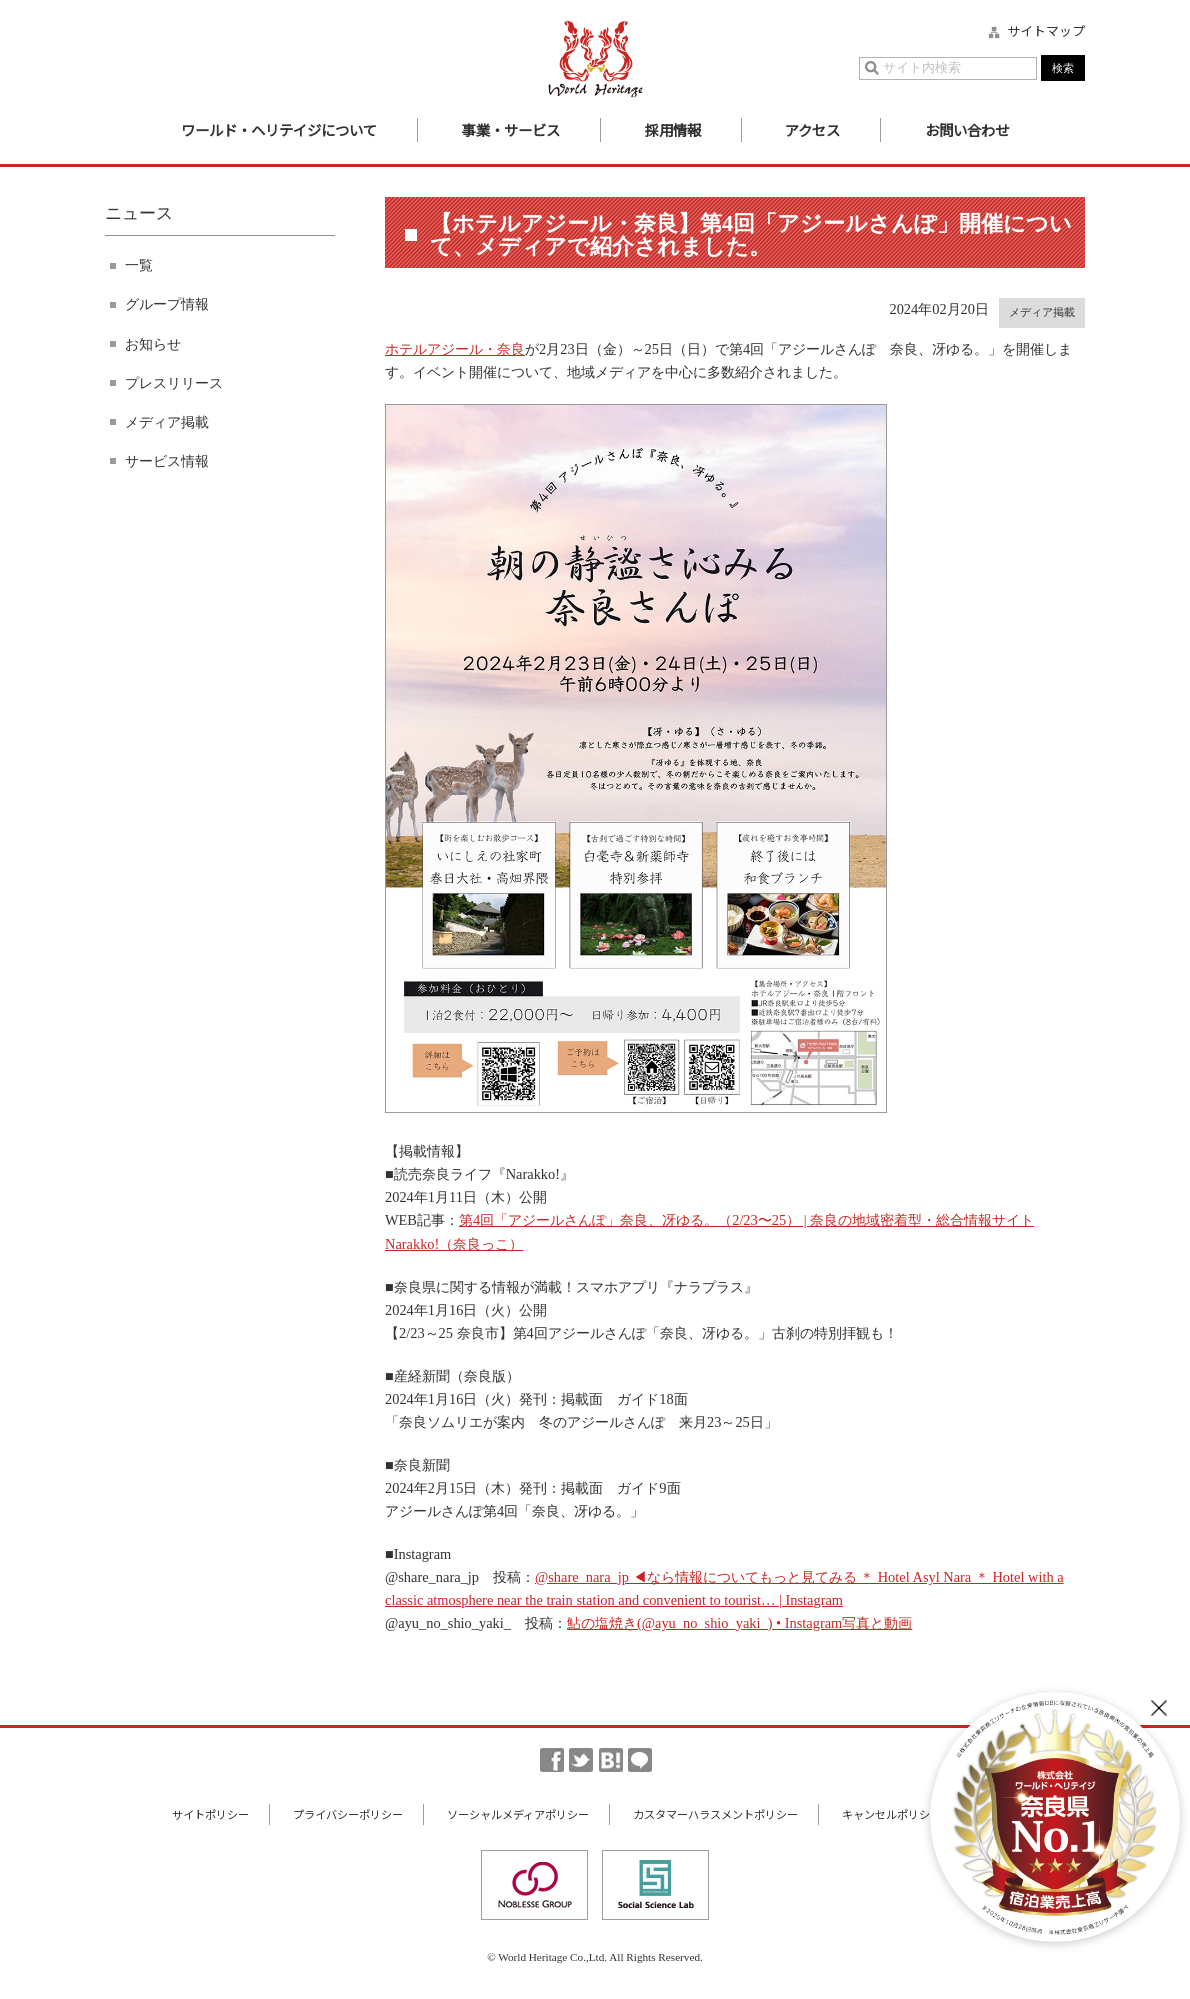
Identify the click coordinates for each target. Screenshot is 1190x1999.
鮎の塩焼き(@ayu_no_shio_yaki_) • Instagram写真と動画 (739, 1623)
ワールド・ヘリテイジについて (279, 129)
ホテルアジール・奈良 (455, 349)
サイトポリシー (210, 1814)
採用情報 (673, 129)
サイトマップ (1046, 31)
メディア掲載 (167, 422)
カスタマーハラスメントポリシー (715, 1814)
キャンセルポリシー (891, 1814)
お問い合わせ (967, 129)
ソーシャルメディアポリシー (518, 1814)
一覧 (139, 265)
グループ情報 (167, 304)
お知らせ (153, 344)
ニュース (139, 213)
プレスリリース (174, 383)
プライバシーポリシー (348, 1814)
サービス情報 (167, 461)
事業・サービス (511, 129)
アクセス (812, 129)
